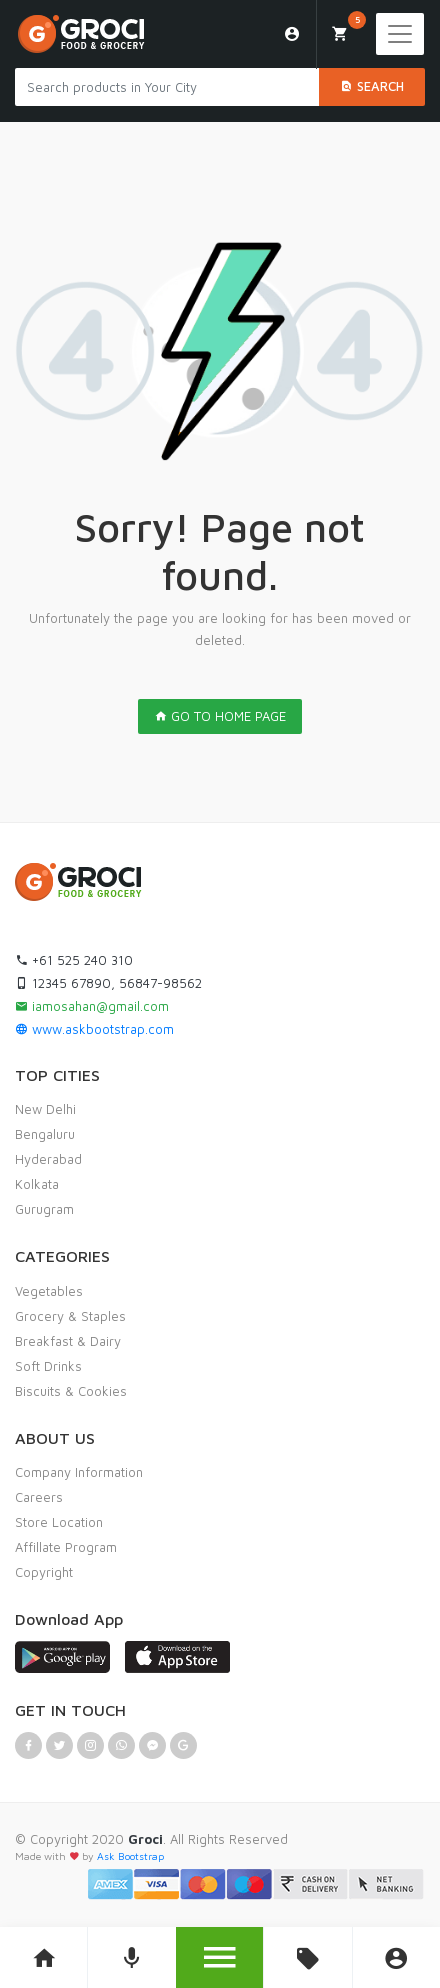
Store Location (59, 1522)
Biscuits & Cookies (71, 1391)
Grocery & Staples (70, 1316)
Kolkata (37, 1184)
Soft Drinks (48, 1366)
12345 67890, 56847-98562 (108, 983)
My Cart (348, 27)
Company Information (79, 1472)
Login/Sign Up (292, 34)
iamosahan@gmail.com (92, 1006)
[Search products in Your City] (167, 87)
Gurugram (44, 1209)
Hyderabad (48, 1159)
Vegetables (49, 1291)
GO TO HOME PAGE (220, 716)
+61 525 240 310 (74, 960)
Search (372, 86)
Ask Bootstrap (130, 1856)
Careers (39, 1497)
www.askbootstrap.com (94, 1029)
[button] (219, 1957)
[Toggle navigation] (400, 34)
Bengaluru (45, 1134)
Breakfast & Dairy (68, 1341)
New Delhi (45, 1109)
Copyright (44, 1572)
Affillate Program (66, 1547)
